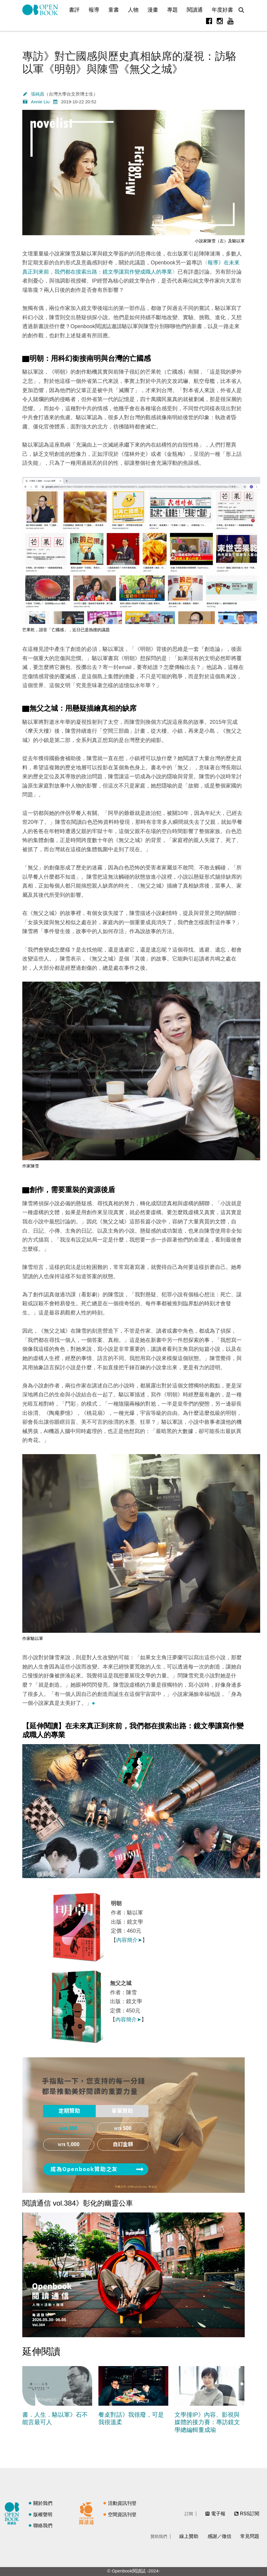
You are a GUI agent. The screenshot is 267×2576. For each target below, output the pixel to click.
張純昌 (37, 93)
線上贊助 (188, 2536)
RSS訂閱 (249, 2513)
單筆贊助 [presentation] (122, 2111)
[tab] (69, 2111)
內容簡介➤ (129, 1940)
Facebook (209, 20)
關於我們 (42, 2503)
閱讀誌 (13, 2512)
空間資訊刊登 (122, 2514)
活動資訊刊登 (122, 2503)
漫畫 (152, 10)
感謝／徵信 (219, 2536)
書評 (74, 10)
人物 (133, 10)
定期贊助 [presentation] (69, 2111)
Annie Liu (40, 101)
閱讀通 (195, 10)
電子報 (218, 2513)
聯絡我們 (42, 2525)
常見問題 (249, 2536)
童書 (113, 10)
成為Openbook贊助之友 (84, 2169)
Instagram (219, 20)
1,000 (73, 2144)
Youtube (230, 20)
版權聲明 (42, 2514)
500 (127, 2128)
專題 (172, 10)
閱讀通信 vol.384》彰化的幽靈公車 (77, 2203)
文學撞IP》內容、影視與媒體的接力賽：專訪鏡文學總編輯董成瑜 (207, 2422)
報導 (94, 10)
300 (73, 2128)
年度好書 (222, 10)
